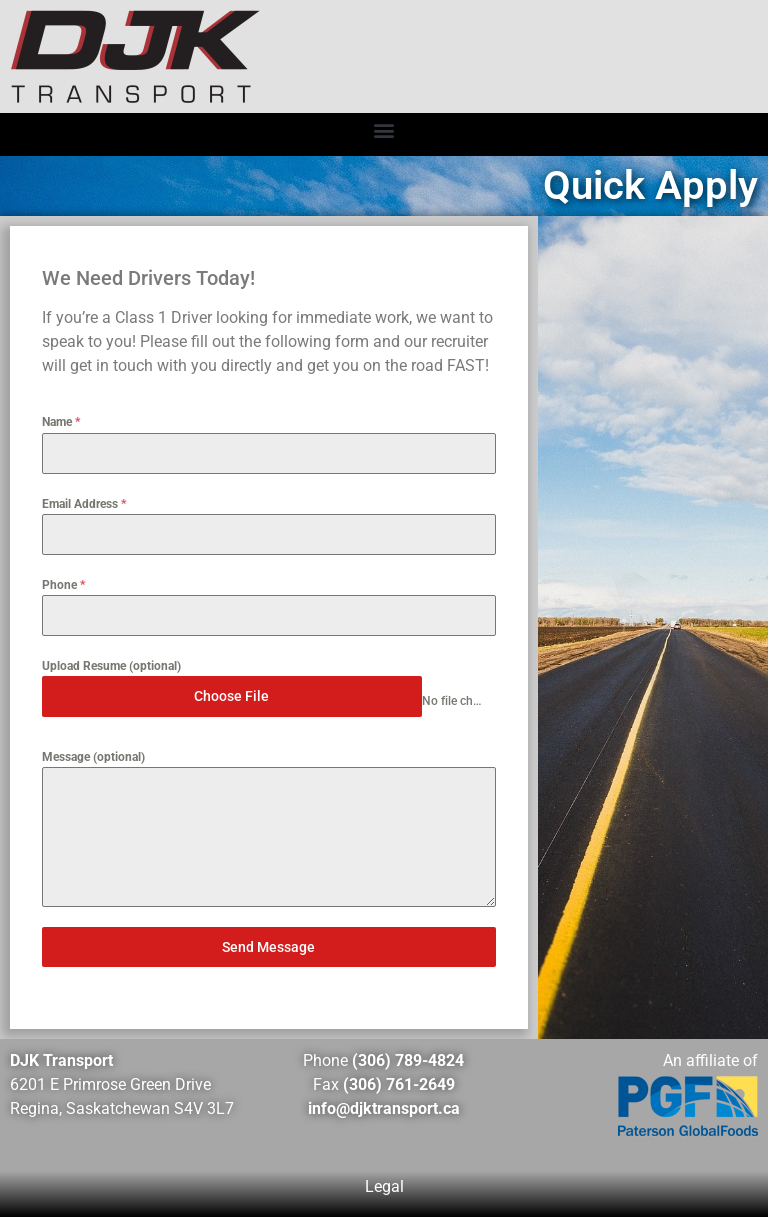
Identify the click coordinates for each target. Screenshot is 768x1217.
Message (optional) (93, 757)
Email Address (84, 504)
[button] (384, 129)
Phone (63, 585)
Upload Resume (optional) (111, 666)
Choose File (231, 696)
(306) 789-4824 (408, 1060)
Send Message (268, 947)
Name (61, 422)
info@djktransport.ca (384, 1108)
